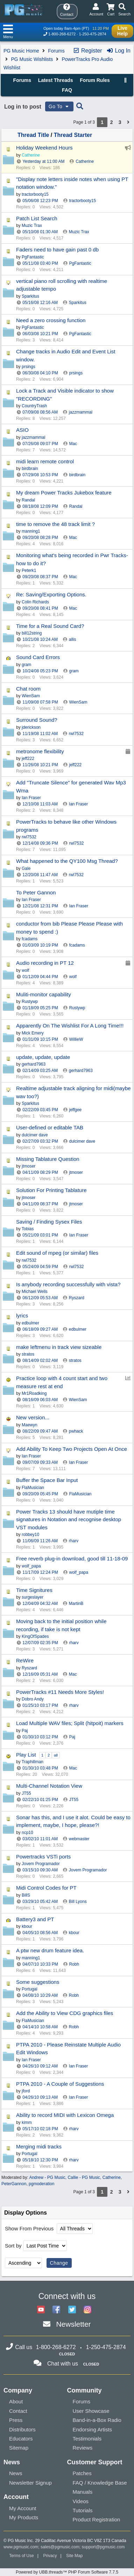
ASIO (22, 430)
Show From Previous (30, 2228)
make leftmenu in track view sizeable (58, 1347)
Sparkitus (77, 302)
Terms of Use (21, 2555)
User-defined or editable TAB (49, 1127)
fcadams (77, 945)
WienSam (78, 702)
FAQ (67, 90)
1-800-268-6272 (62, 34)
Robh (74, 1964)
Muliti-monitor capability (43, 994)
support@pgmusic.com (103, 2546)
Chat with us (62, 2364)
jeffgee (75, 1109)
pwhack (76, 1431)
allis (72, 639)
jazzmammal (80, 412)
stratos (75, 1360)
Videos (81, 2501)
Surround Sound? (36, 720)
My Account (22, 2508)
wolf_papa (78, 1572)
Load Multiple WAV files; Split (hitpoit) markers (70, 1723)
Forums (56, 51)
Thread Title (33, 135)
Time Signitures (34, 1590)
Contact (18, 2411)
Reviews (83, 2448)
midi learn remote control (45, 461)
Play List (26, 1755)
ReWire (25, 1660)
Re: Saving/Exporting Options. (51, 594)
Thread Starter (73, 135)
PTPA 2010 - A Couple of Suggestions (60, 2084)
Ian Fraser (78, 804)
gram (73, 671)
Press (15, 2420)
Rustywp (77, 1007)
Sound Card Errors (38, 657)
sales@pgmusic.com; (61, 2546)
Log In (118, 51)
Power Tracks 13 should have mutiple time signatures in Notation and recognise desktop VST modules (68, 1519)
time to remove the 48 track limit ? (55, 524)
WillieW (76, 1039)
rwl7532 (76, 733)
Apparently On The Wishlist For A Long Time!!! (70, 1026)
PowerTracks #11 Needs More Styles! (60, 1692)
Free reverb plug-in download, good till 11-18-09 (72, 1558)
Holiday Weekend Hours (44, 148)
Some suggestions (37, 1982)
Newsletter (73, 2324)
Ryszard (76, 1297)
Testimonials (87, 2439)
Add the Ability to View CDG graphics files (64, 2013)
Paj (72, 1736)
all (56, 1755)
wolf (72, 976)
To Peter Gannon (36, 892)
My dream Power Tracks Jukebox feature (64, 493)
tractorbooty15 (82, 200)
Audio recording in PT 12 (45, 963)
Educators (21, 2439)
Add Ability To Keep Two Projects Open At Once (71, 1449)
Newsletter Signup (30, 2483)
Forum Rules (95, 80)
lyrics (22, 1315)
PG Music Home (21, 51)
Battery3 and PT (35, 1919)
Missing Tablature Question (47, 1159)
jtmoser (76, 1172)
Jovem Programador (88, 1870)
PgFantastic (80, 263)
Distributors (22, 2429)
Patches (82, 2473)
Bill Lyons (78, 1901)
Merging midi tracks (39, 2146)
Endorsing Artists (92, 2429)
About (16, 2401)
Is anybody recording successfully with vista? (68, 1284)
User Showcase (91, 2411)
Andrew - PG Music (47, 2177)
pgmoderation (41, 2183)
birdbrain (77, 474)
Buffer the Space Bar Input (47, 1480)
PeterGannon (13, 2183)
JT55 (73, 1799)
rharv (73, 1540)
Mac (73, 443)
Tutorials (83, 2510)
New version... (32, 1417)
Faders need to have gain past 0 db (57, 249)
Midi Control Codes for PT (46, 1888)
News (15, 2473)
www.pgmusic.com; (21, 2546)
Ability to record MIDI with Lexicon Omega (65, 2115)
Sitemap (18, 2448)
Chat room (28, 689)
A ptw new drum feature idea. (50, 1950)
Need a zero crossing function (50, 320)
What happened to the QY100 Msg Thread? (67, 861)
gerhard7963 (81, 1070)
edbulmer (77, 1329)
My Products (23, 2517)
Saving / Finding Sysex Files (49, 1222)
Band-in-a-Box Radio (97, 2420)
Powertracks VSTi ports (43, 1857)
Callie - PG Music (84, 2177)
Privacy (50, 2555)
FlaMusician (80, 1493)
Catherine (85, 161)
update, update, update (43, 1057)
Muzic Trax (79, 231)
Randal (75, 506)
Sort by (13, 2246)
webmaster (79, 1838)
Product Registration (96, 2519)
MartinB (76, 1603)
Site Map (74, 2555)
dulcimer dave (82, 1141)
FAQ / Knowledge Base (100, 2483)
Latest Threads (55, 80)
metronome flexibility (40, 751)
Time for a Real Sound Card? (50, 626)
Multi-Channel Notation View (49, 1786)
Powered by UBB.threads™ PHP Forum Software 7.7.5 (67, 2572)
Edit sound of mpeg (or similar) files (57, 1253)
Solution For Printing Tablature (51, 1190)
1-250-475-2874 (92, 34)
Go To (59, 106)
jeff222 (75, 764)
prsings (76, 373)
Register (87, 51)
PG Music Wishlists (32, 59)
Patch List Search (36, 218)
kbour (74, 1932)
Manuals (83, 2492)
